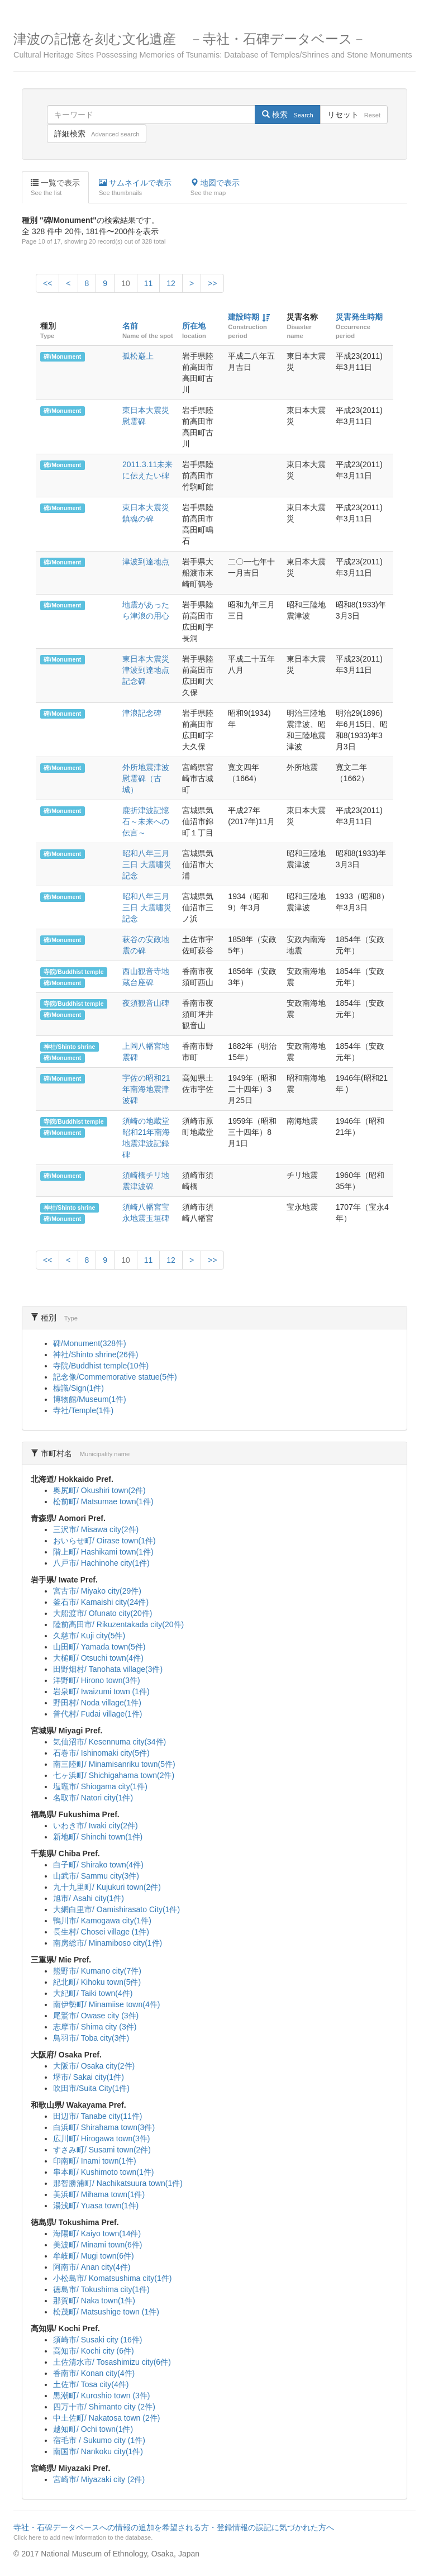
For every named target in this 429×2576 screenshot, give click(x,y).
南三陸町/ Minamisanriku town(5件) (114, 1764)
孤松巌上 (138, 355)
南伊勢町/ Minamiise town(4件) (106, 2004)
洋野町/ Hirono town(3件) (96, 1680)
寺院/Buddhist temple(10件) (101, 1365)
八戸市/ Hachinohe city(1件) (101, 1562)
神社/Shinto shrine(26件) (96, 1354)
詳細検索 (96, 133)
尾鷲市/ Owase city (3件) (96, 2015)
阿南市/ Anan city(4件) (91, 2267)
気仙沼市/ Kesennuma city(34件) (109, 1741)
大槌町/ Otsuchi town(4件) (98, 1657)
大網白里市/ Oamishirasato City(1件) (116, 1909)
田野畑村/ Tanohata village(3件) (108, 1669)
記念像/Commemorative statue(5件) (115, 1376)
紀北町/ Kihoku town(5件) (97, 1982)
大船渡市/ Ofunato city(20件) (102, 1613)
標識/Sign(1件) (78, 1388)
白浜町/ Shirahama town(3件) (104, 2127)
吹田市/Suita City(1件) (91, 2088)
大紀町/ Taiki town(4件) (92, 1993)
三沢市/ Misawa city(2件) (96, 1529)
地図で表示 (215, 187)
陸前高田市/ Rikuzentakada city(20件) (118, 1624)
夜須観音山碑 (145, 1003)
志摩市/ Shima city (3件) (94, 2026)
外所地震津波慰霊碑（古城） (145, 778)
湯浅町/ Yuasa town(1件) (96, 2205)
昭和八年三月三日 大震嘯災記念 (146, 864)
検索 (287, 114)
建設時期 (243, 316)
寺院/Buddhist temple (73, 971)
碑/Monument (62, 356)
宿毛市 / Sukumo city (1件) (99, 2440)
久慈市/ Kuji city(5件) (89, 1635)
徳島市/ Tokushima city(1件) (101, 2289)
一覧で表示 (55, 187)
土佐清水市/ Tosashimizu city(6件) (112, 2362)
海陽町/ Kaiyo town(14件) (97, 2233)
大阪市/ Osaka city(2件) (94, 2065)
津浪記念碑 (141, 713)
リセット (353, 114)
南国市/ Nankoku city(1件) (98, 2451)
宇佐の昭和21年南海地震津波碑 (146, 1089)
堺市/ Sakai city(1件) (88, 2077)
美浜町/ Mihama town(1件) (99, 2194)
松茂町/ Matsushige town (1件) (106, 2311)
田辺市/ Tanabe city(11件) (97, 2116)
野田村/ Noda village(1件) (97, 1702)
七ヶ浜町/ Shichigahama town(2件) (113, 1775)
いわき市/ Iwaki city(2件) (95, 1825)
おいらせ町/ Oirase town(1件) (104, 1540)
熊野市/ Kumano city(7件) (97, 1970)
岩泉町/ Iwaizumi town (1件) (101, 1691)
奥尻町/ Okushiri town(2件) (99, 1490)
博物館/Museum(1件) (89, 1399)
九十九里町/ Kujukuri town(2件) (107, 1887)
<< (47, 283)
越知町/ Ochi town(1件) (93, 2429)
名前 (130, 325)
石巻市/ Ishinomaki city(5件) (101, 1752)
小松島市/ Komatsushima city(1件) (112, 2278)
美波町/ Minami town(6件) (97, 2244)
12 (170, 283)
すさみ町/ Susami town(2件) (102, 2149)
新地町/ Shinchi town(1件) (97, 1836)
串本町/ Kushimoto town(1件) (103, 2172)
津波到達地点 (145, 561)
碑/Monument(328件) (89, 1343)
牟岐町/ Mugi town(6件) (93, 2255)
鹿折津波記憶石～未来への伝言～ (145, 821)
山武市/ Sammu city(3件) (96, 1875)
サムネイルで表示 (135, 187)
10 (125, 283)
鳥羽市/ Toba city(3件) (91, 2037)
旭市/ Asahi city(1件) (88, 1898)
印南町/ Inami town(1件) (94, 2160)
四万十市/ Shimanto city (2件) (104, 2406)
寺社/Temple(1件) (83, 1410)
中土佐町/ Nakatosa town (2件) (106, 2417)
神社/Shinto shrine (69, 1046)
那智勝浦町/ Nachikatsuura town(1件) (118, 2183)
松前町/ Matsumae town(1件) (103, 1501)
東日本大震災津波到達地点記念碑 (145, 670)
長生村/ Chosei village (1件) (101, 1931)
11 (148, 283)
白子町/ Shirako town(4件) (98, 1864)
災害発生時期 (359, 316)
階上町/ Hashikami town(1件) (103, 1551)
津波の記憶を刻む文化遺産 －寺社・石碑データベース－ (214, 45)
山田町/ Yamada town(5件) (99, 1646)
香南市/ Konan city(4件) (94, 2373)
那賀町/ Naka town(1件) (94, 2300)
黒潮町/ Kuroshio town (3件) (101, 2395)
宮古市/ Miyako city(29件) (97, 1590)
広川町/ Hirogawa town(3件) (101, 2138)
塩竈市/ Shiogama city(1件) (100, 1786)
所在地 (194, 325)
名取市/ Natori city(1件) (93, 1797)
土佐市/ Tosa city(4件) (90, 2384)
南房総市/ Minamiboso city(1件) (107, 1942)
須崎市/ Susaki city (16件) (97, 2339)
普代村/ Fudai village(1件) (97, 1713)
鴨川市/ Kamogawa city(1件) (102, 1920)
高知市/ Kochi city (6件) (93, 2350)
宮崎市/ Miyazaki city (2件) (99, 2479)
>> (212, 283)
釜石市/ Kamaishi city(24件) (101, 1602)
